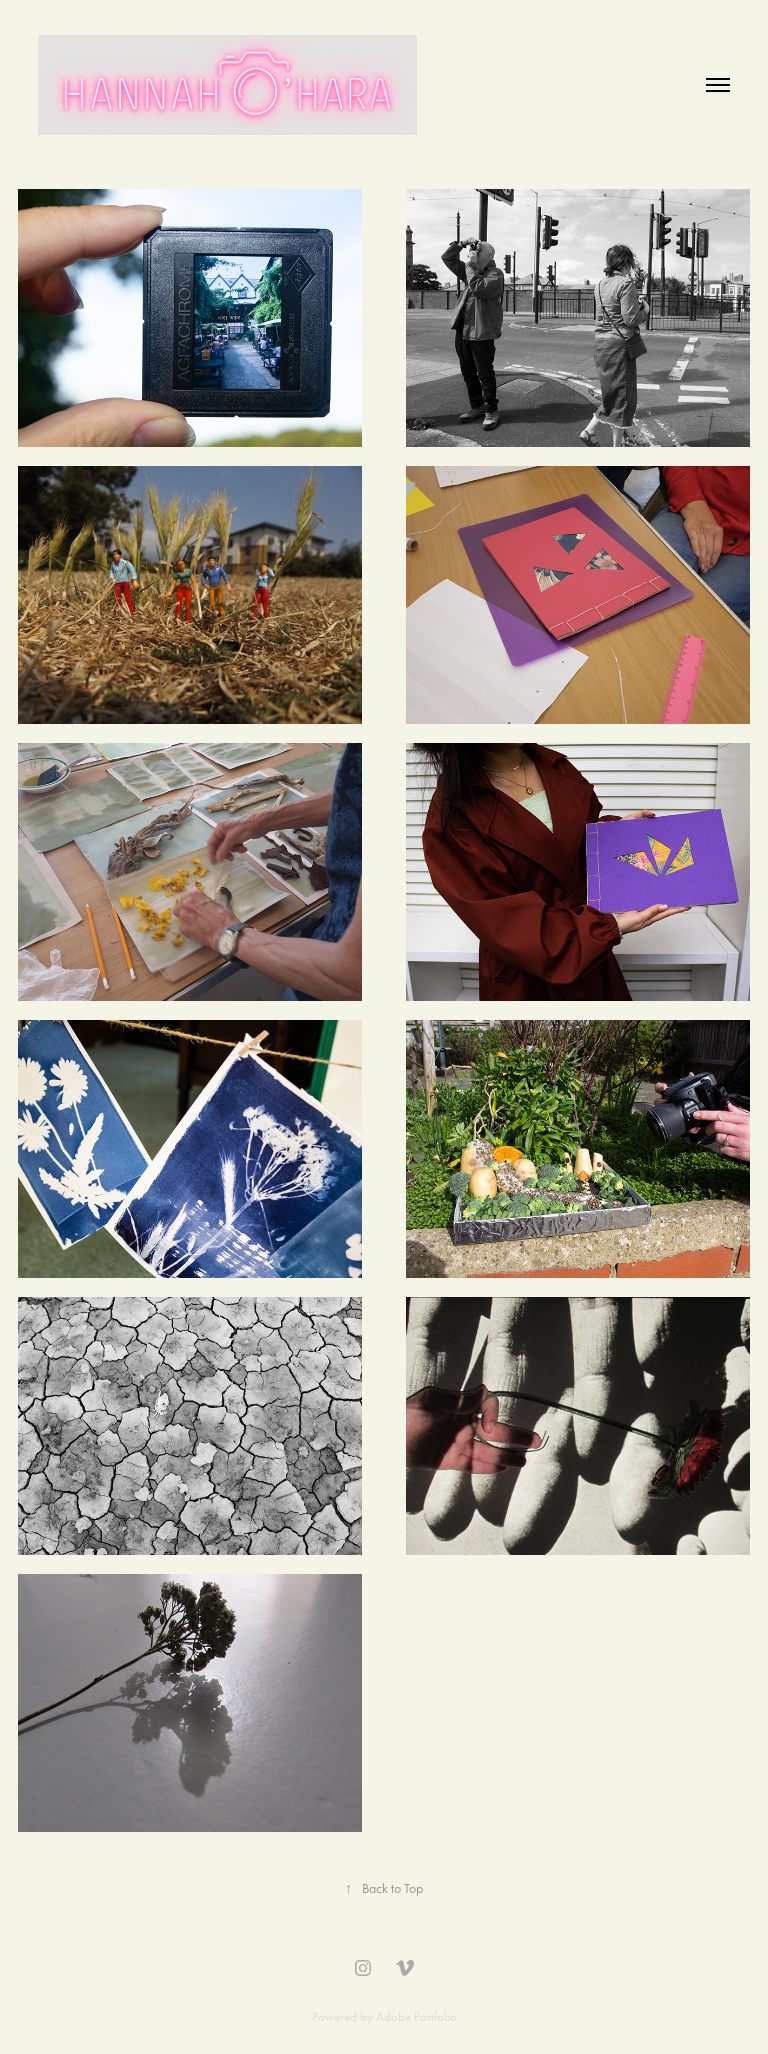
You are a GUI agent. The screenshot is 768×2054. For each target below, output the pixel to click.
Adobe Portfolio (416, 2016)
